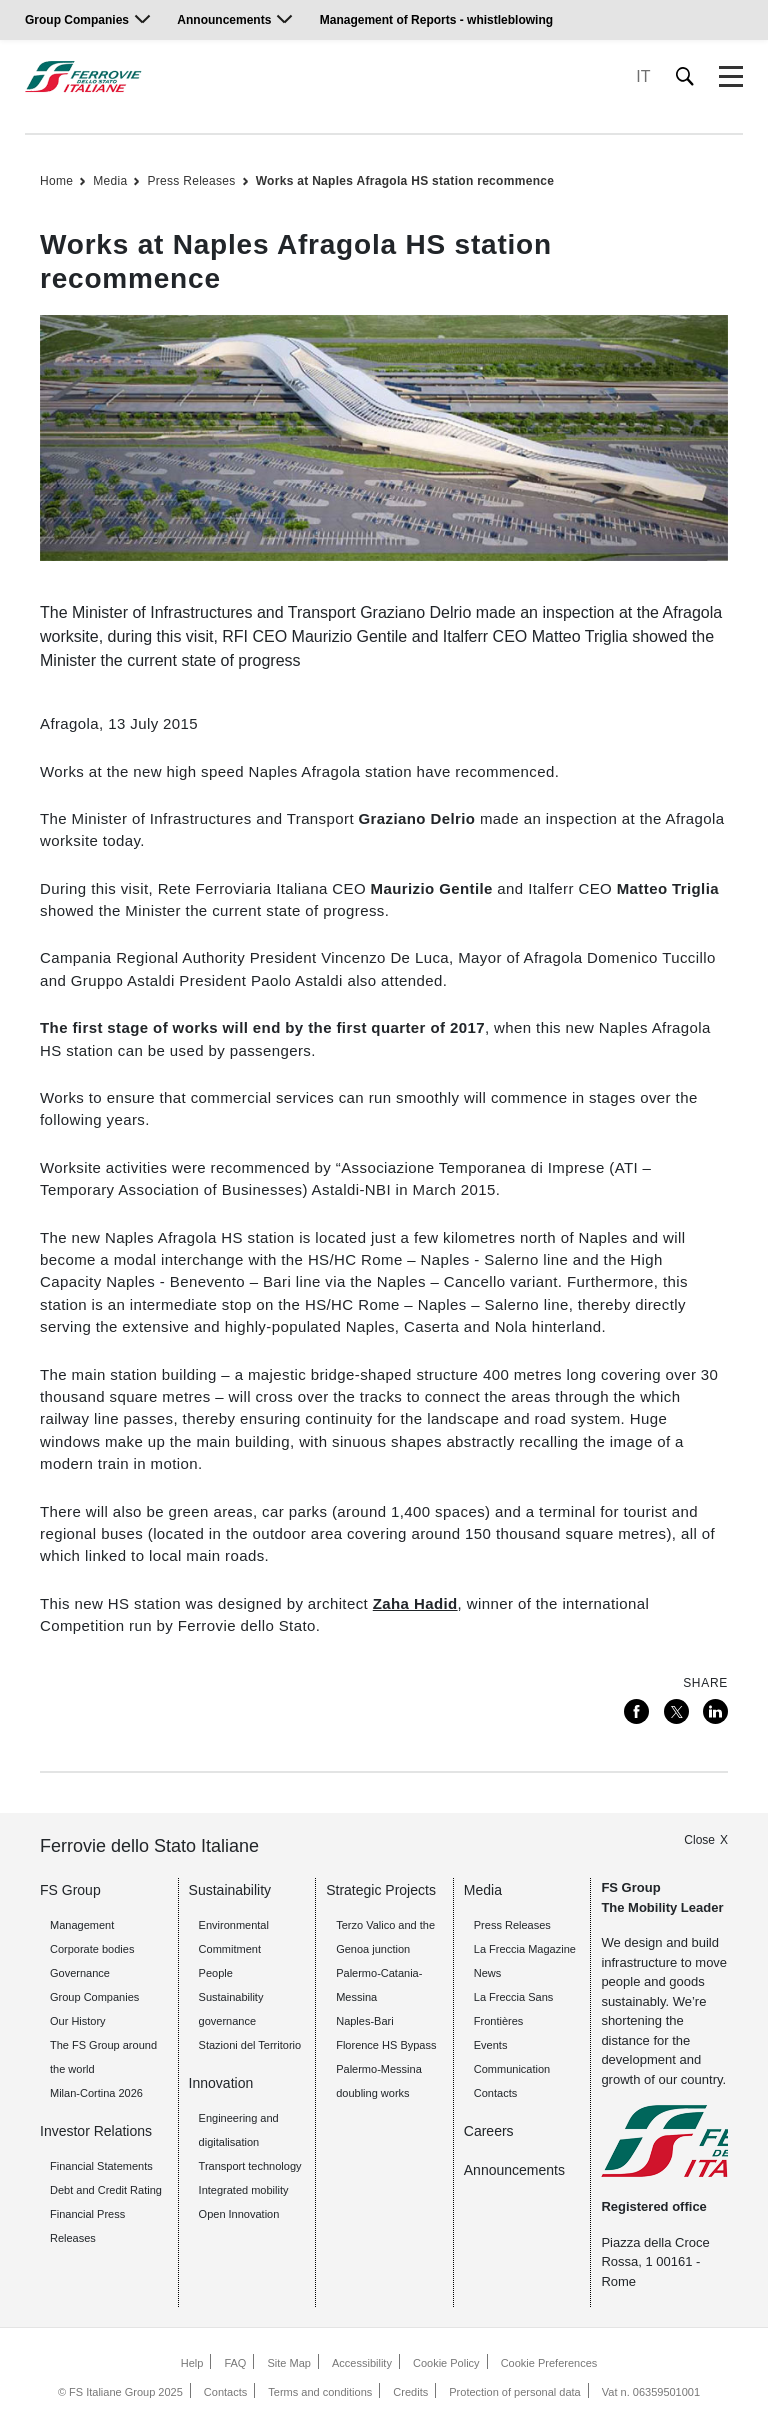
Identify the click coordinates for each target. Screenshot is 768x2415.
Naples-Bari (364, 2021)
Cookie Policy (446, 2363)
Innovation (221, 2083)
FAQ (235, 2363)
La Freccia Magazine (525, 1949)
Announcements (224, 20)
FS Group (70, 1890)
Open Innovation (239, 2214)
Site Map (289, 2363)
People (216, 1973)
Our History (78, 2021)
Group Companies (77, 20)
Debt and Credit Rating (106, 2190)
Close (699, 1840)
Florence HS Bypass (386, 2045)
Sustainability (230, 1890)
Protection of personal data (514, 2392)
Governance (80, 1973)
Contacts (225, 2392)
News (488, 1973)
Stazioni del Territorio (250, 2045)
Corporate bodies (92, 1949)
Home (56, 181)
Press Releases (191, 181)
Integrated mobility (244, 2190)
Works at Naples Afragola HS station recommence (405, 181)
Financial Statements (101, 2166)
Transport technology (250, 2166)
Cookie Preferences (549, 2363)
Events (491, 2045)
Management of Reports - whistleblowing (436, 20)
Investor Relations (96, 2131)
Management (82, 1925)
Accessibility (362, 2363)
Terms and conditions (320, 2392)
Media (110, 181)
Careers (489, 2131)
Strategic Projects (381, 1890)
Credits (410, 2392)
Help (192, 2363)
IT (643, 76)
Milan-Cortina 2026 (96, 2093)
